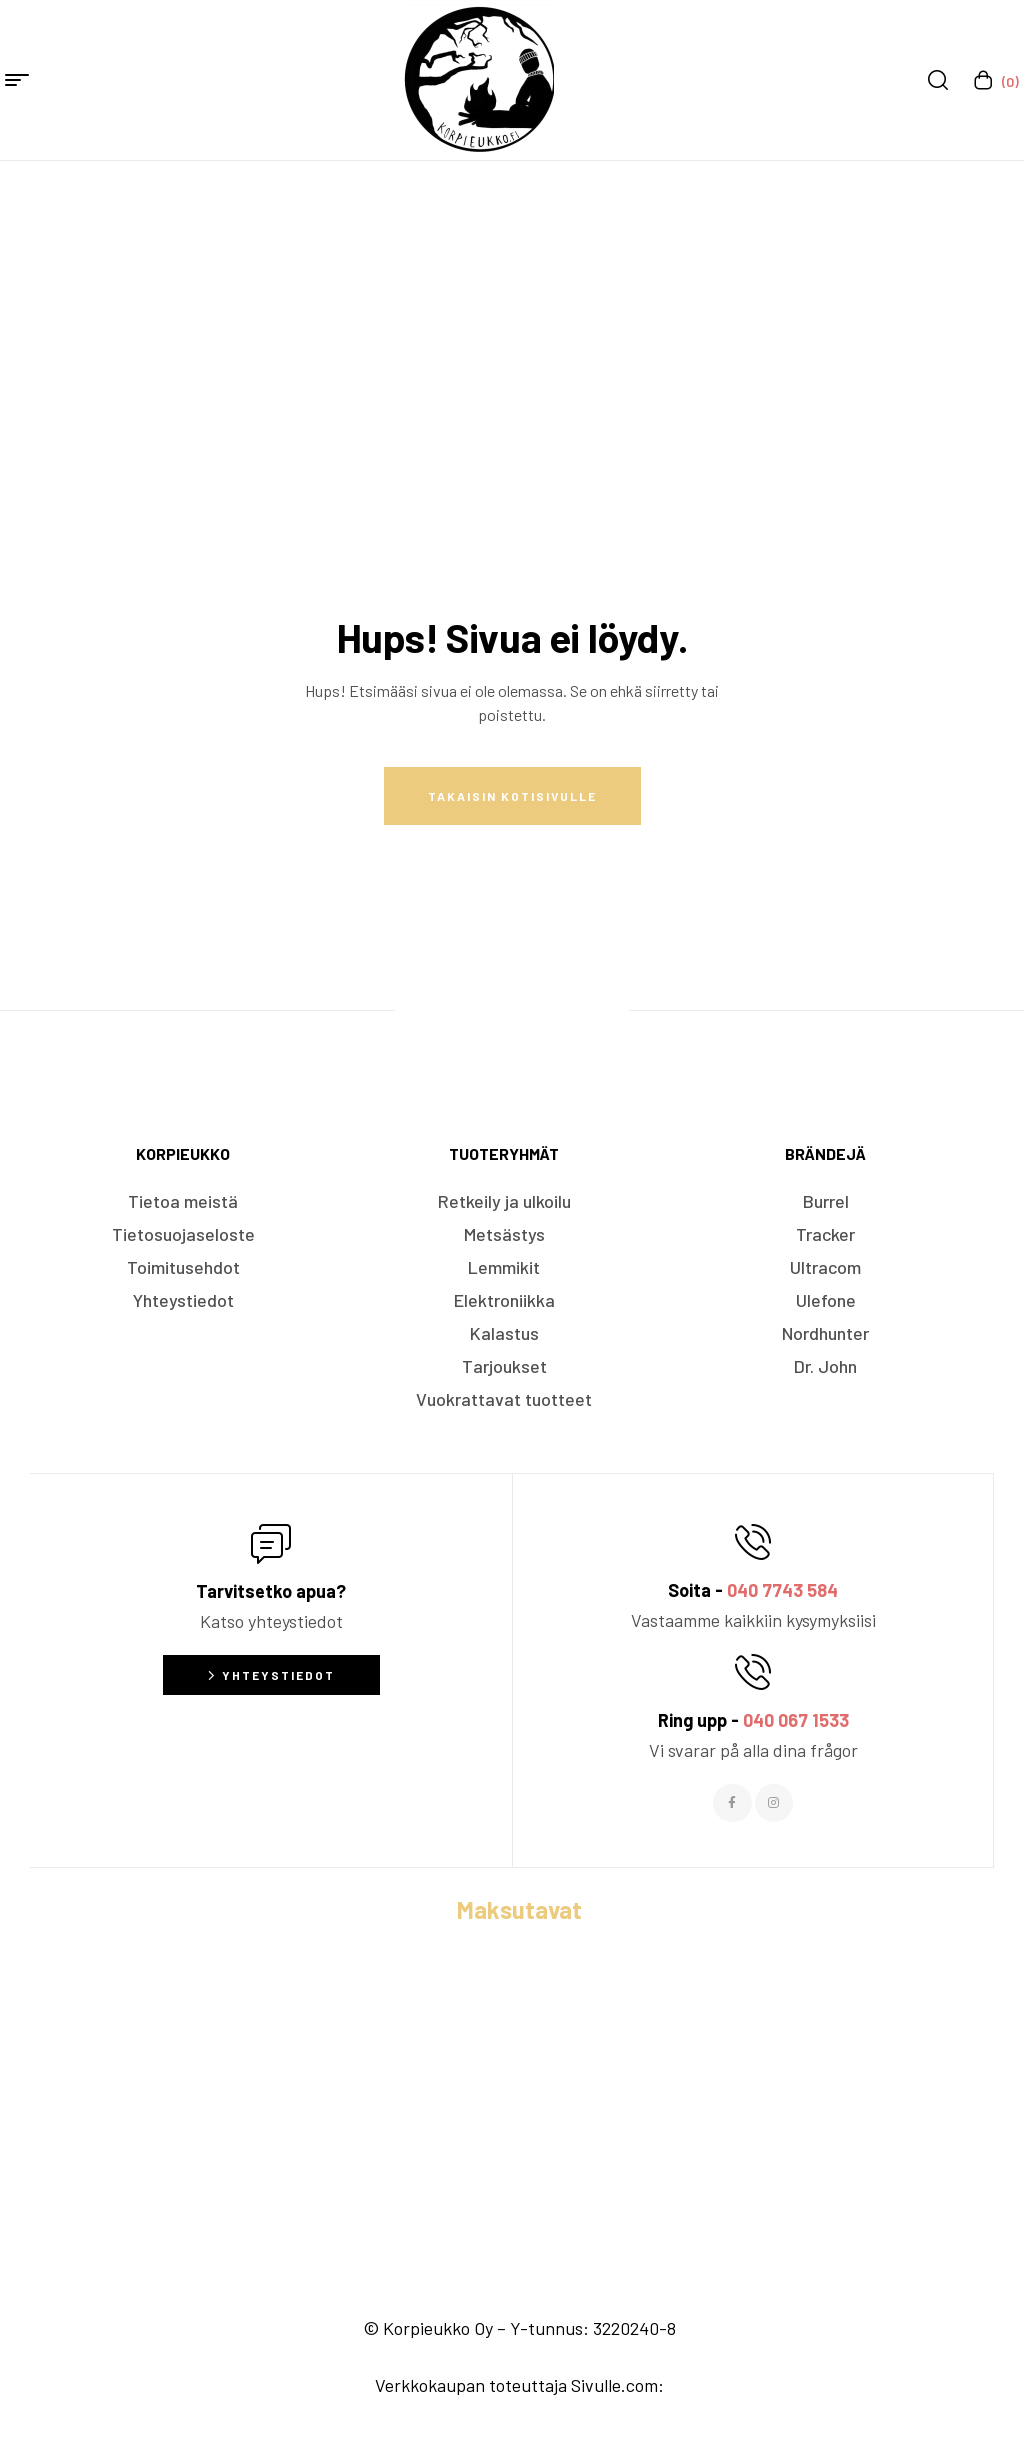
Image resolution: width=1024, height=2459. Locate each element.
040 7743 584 (782, 1590)
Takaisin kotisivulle (512, 796)
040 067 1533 (796, 1720)
